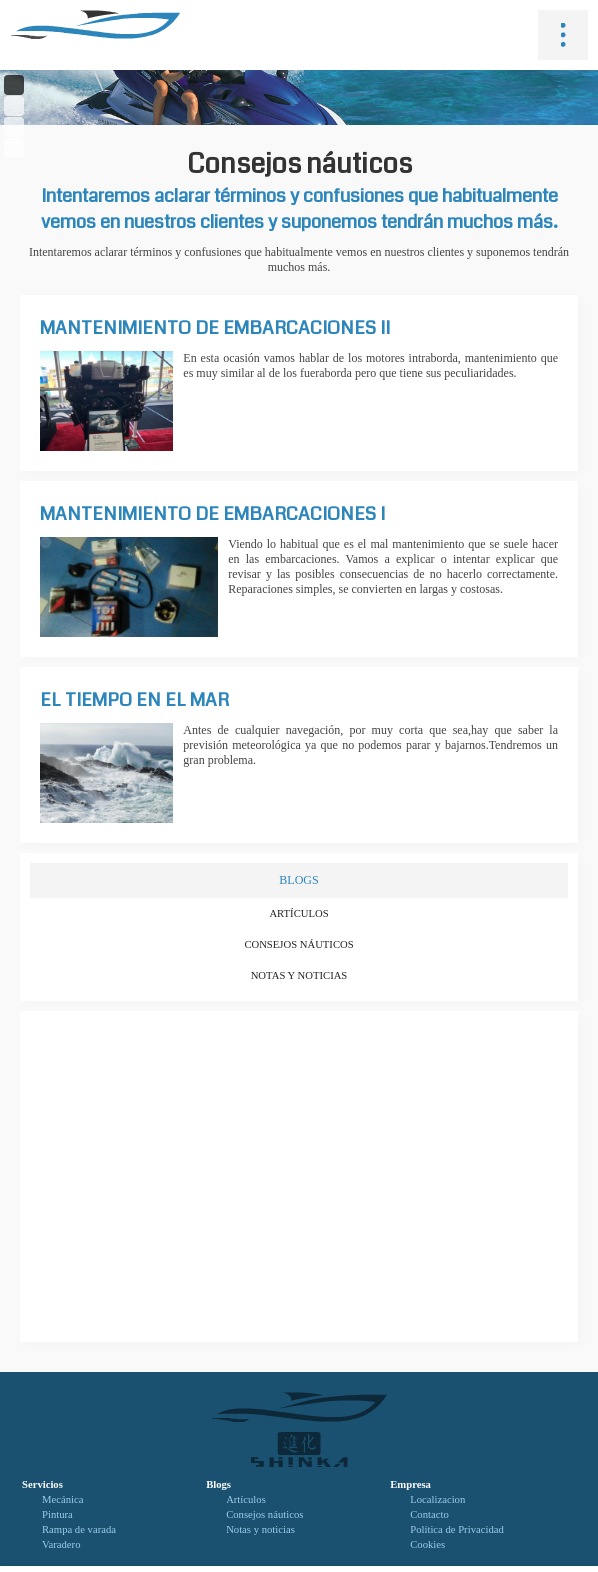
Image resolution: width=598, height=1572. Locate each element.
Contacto (429, 1514)
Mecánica (62, 1499)
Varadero (61, 1544)
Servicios (42, 1484)
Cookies (427, 1544)
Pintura (57, 1514)
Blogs (218, 1484)
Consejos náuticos (298, 944)
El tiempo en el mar (134, 700)
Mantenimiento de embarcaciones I (212, 514)
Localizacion (437, 1499)
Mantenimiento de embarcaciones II (215, 328)
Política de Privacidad (457, 1529)
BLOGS (298, 880)
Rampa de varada (79, 1529)
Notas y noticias (299, 975)
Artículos (298, 913)
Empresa (410, 1484)
